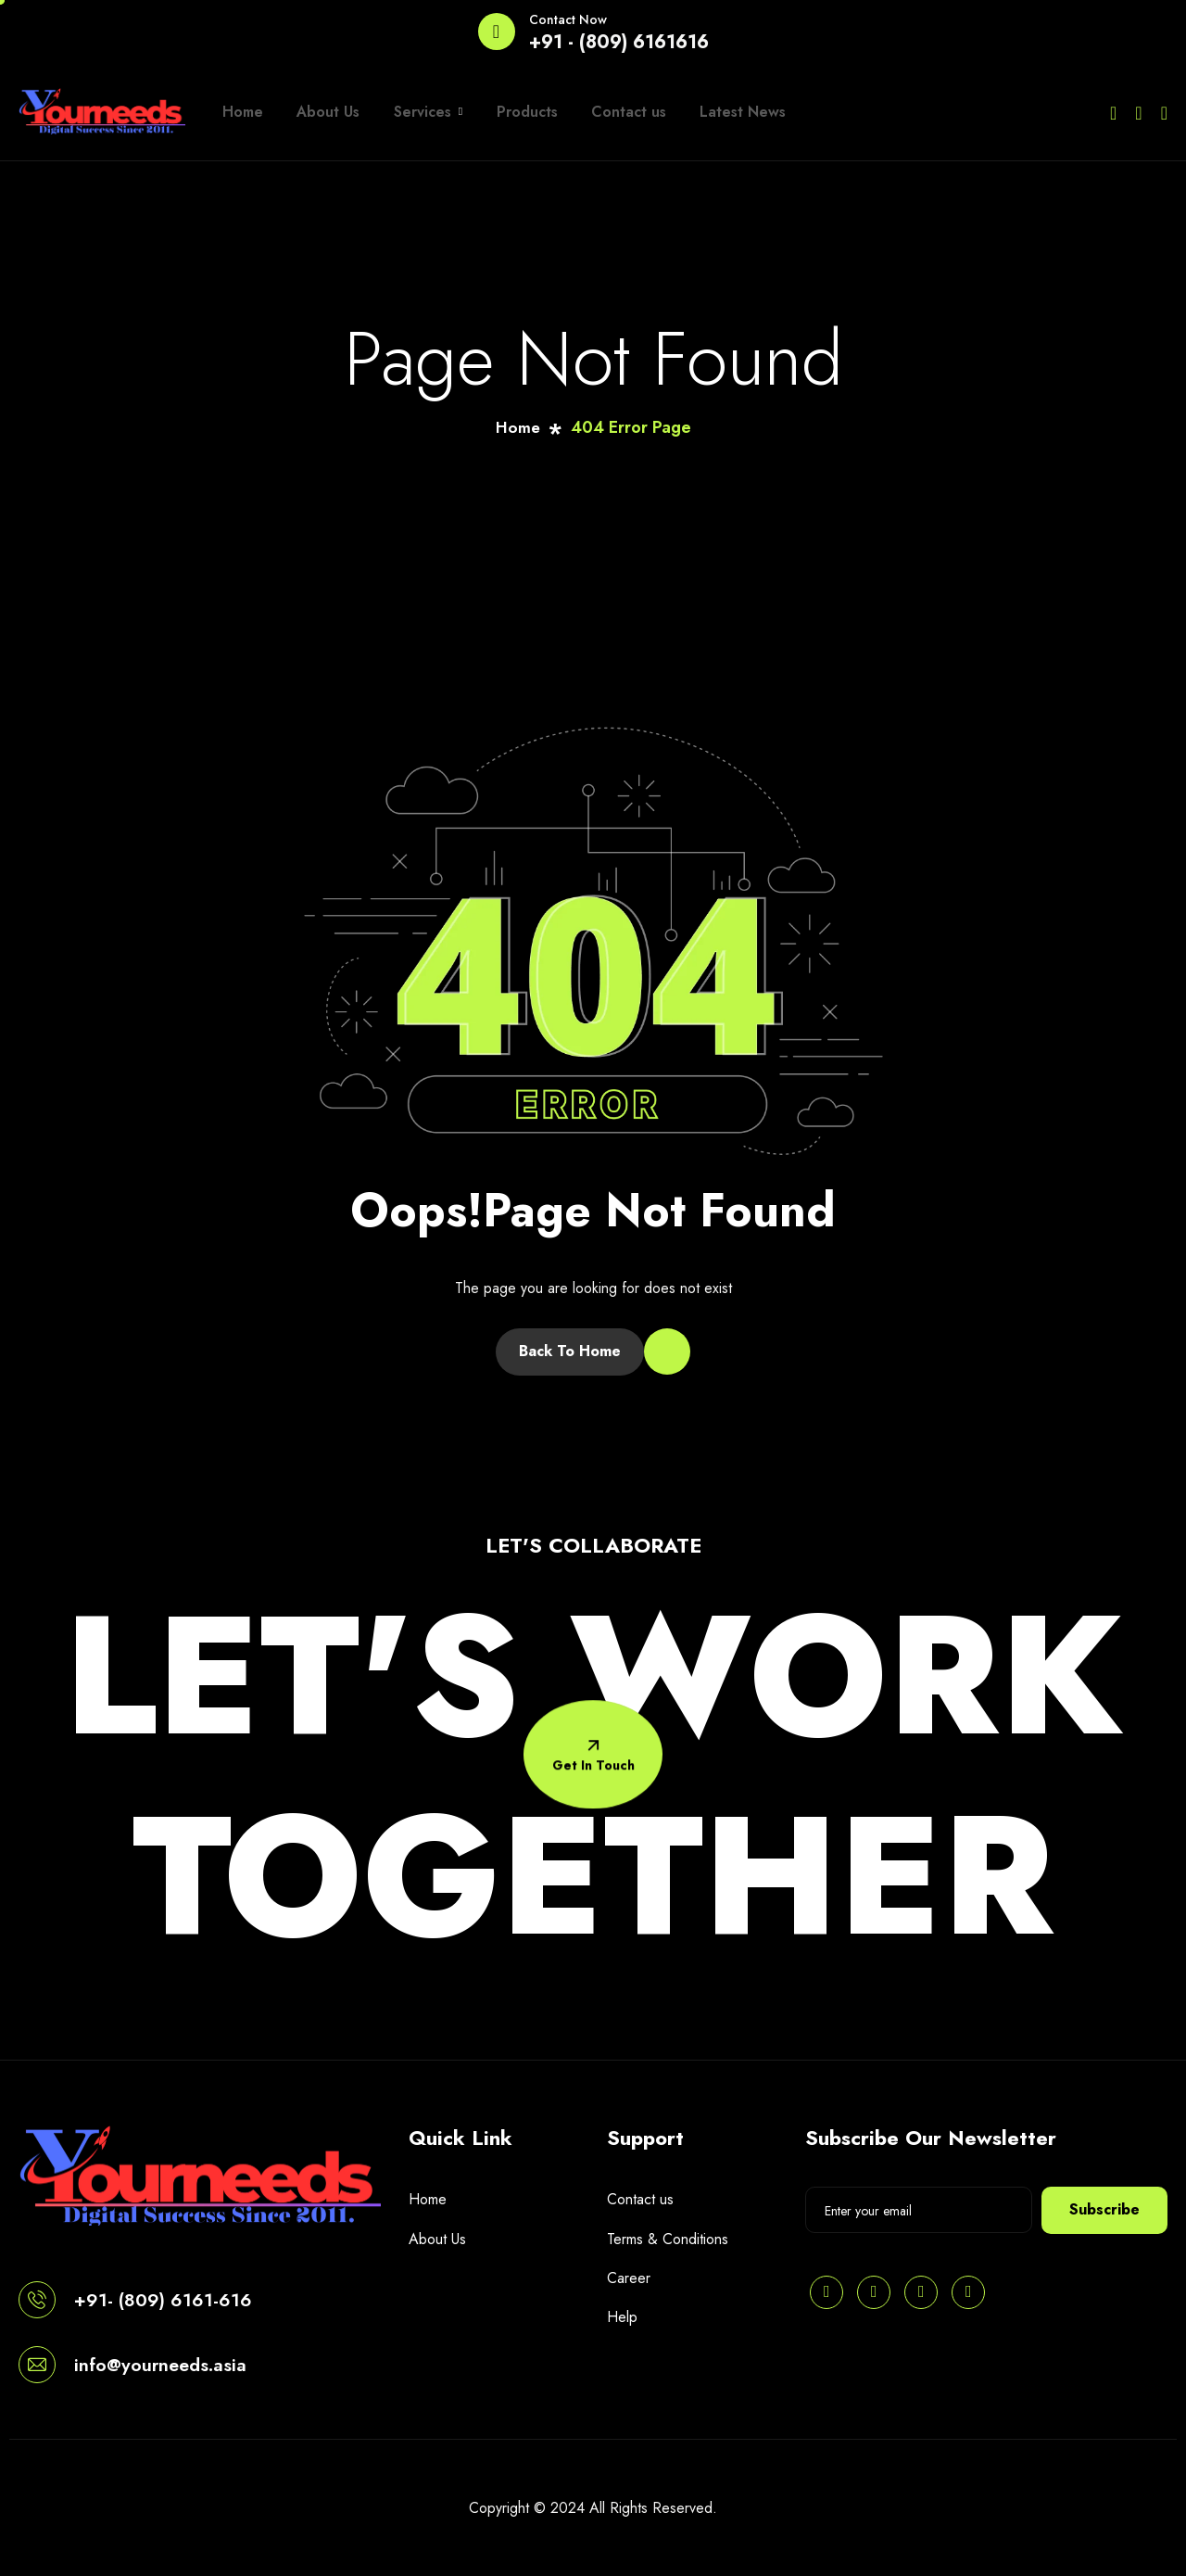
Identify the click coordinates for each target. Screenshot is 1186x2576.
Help (622, 2317)
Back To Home (570, 1351)
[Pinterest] (826, 2292)
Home (240, 111)
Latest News (710, 111)
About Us (319, 111)
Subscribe (1104, 2209)
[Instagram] (1164, 111)
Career (628, 2278)
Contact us (601, 111)
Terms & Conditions (667, 2239)
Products (505, 111)
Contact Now (568, 19)
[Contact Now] (496, 31)
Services (413, 112)
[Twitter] (1113, 111)
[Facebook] (1138, 111)
